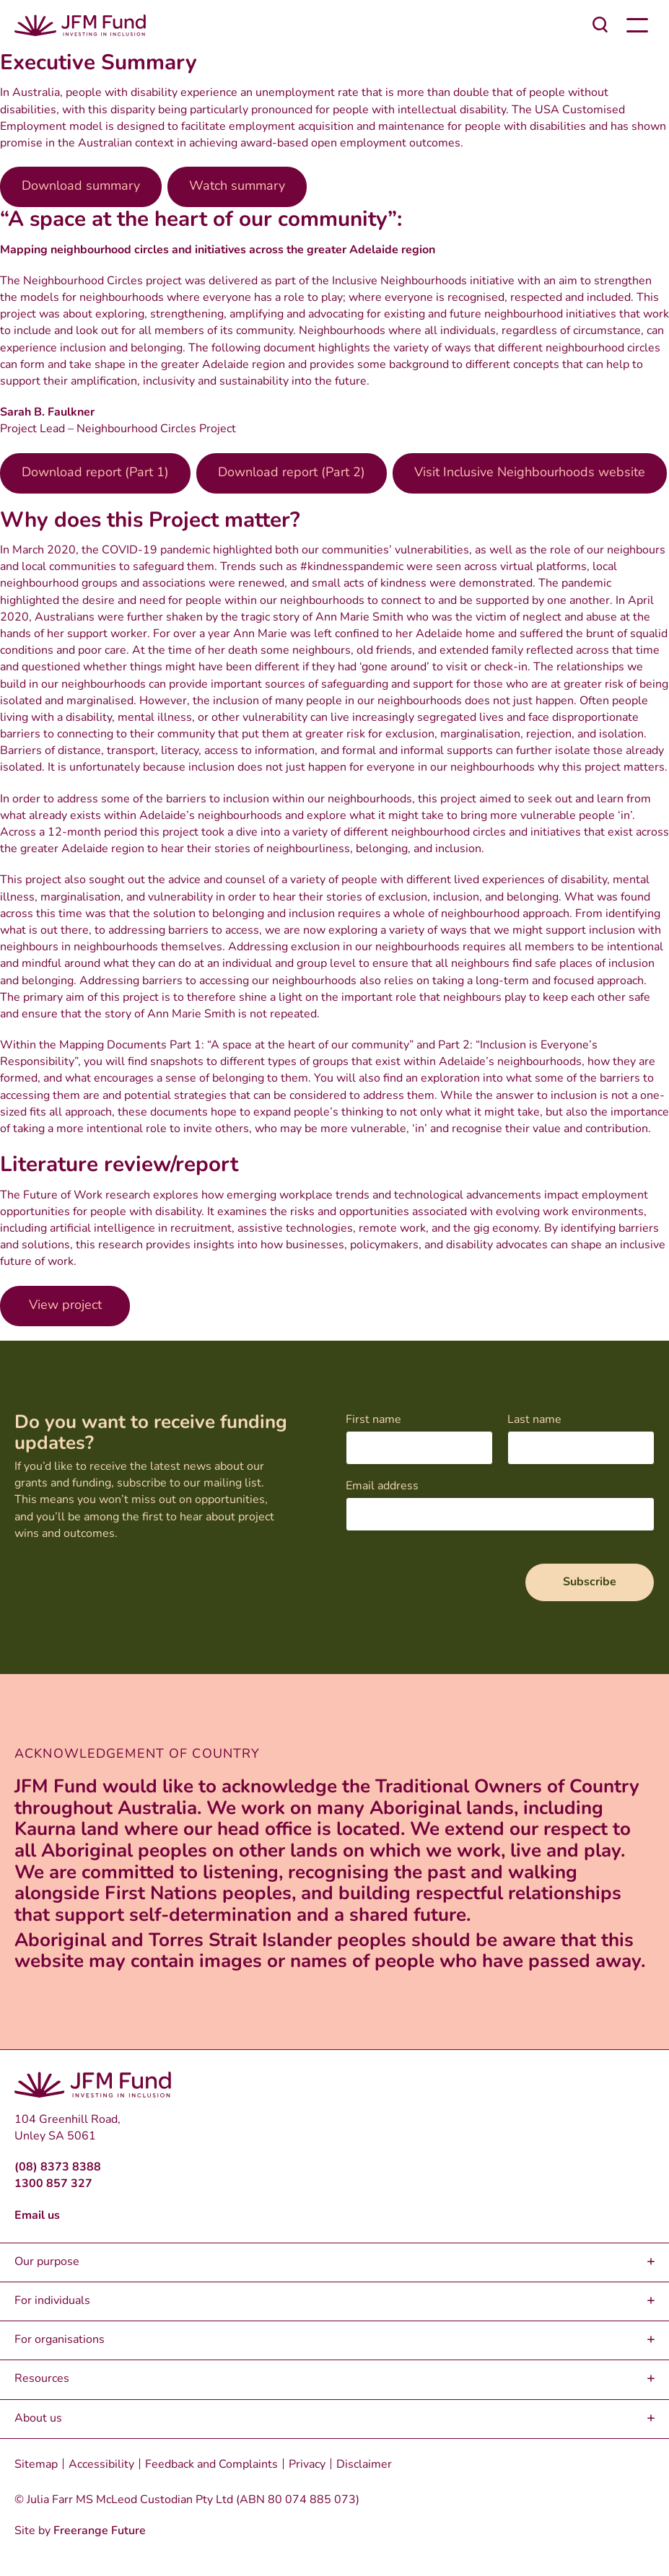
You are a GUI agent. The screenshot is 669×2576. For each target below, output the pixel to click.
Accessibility (101, 2465)
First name (373, 1420)
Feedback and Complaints (211, 2465)
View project (65, 1306)
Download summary (81, 186)
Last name (534, 1420)
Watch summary (237, 186)
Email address (382, 1486)
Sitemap (36, 2465)
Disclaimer (364, 2465)
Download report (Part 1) (95, 473)
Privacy (307, 2465)
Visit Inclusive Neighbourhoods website (529, 473)
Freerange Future (99, 2531)
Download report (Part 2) (291, 473)
